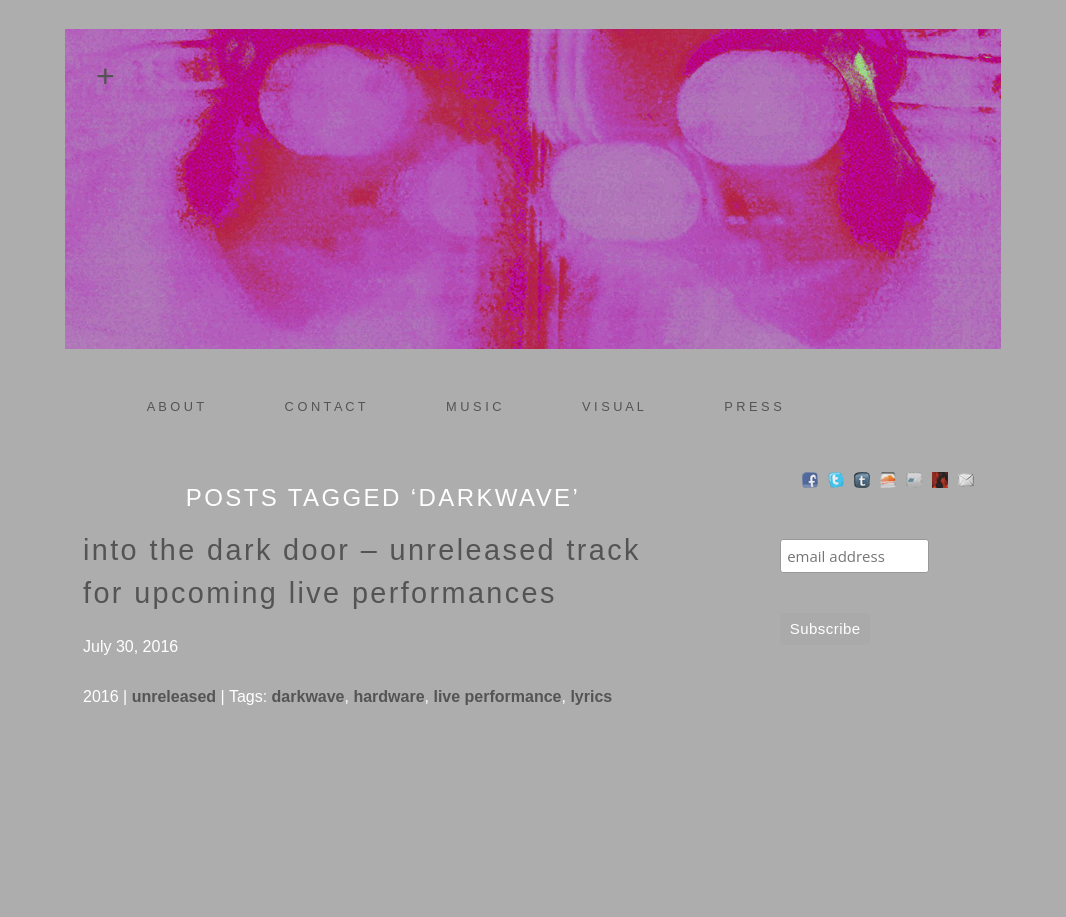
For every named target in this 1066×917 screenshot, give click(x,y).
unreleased (174, 696)
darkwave (308, 696)
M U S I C (467, 407)
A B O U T (175, 406)
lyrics (591, 696)
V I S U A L (606, 407)
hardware (388, 696)
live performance (497, 696)
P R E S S (752, 406)
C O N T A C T (325, 406)
